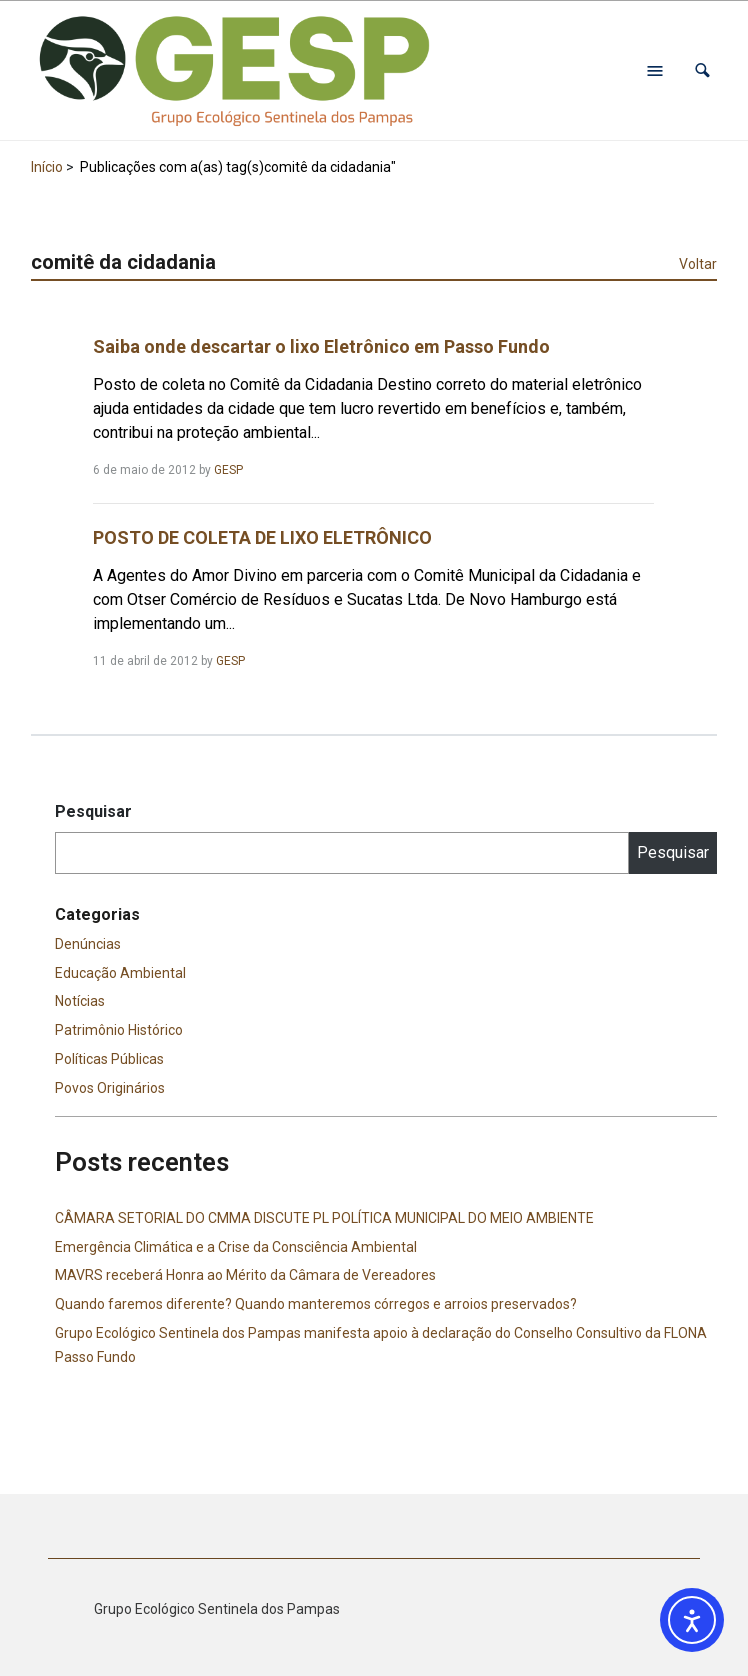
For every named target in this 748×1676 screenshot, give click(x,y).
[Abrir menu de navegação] (655, 71)
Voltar (698, 264)
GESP (228, 470)
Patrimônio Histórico (119, 1030)
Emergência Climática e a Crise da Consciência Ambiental (236, 1247)
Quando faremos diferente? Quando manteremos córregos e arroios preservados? (316, 1304)
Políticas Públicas (109, 1059)
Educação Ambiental (120, 973)
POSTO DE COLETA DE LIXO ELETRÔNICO (262, 537)
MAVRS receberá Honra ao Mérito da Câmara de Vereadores (245, 1275)
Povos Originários (110, 1088)
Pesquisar (93, 811)
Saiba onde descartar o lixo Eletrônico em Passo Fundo (321, 346)
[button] (702, 70)
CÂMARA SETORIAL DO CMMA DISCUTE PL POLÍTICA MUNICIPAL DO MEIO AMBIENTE (324, 1218)
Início (47, 167)
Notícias (80, 1001)
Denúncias (88, 944)
